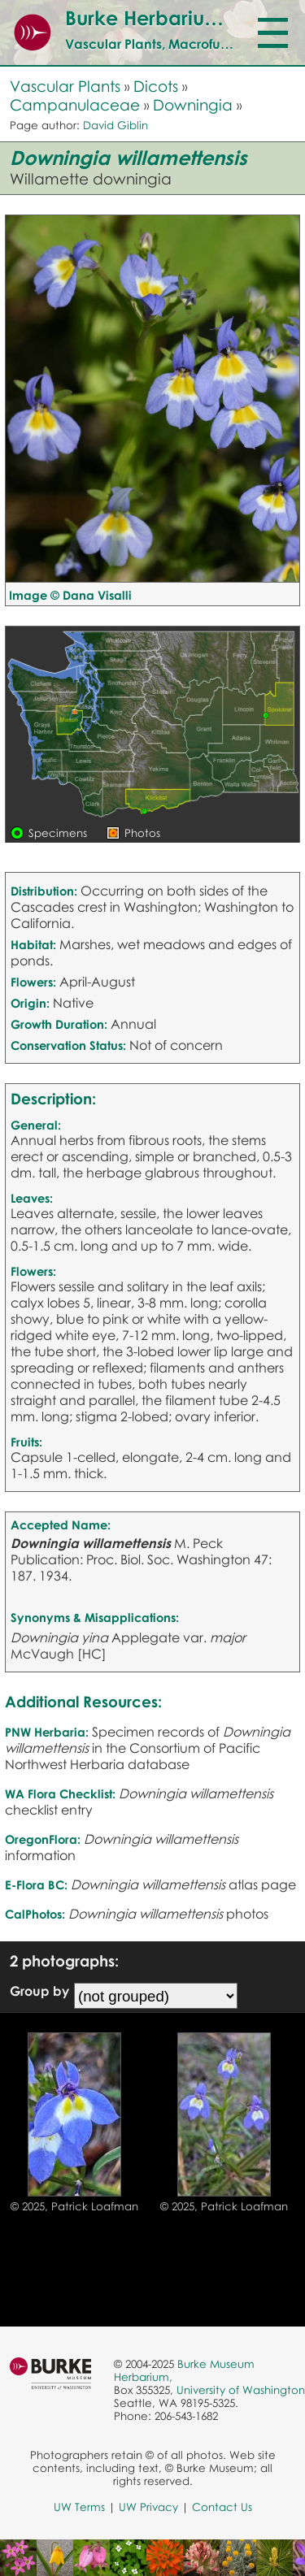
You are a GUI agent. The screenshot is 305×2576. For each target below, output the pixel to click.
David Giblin (115, 125)
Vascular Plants (65, 85)
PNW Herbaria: (47, 1731)
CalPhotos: (35, 1913)
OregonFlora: (43, 1839)
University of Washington (240, 2389)
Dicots (155, 85)
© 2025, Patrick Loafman (74, 2206)
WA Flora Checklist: (60, 1793)
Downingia (193, 104)
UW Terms (79, 2506)
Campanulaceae (75, 104)
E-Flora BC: (36, 1884)
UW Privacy (148, 2506)
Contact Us (222, 2506)
